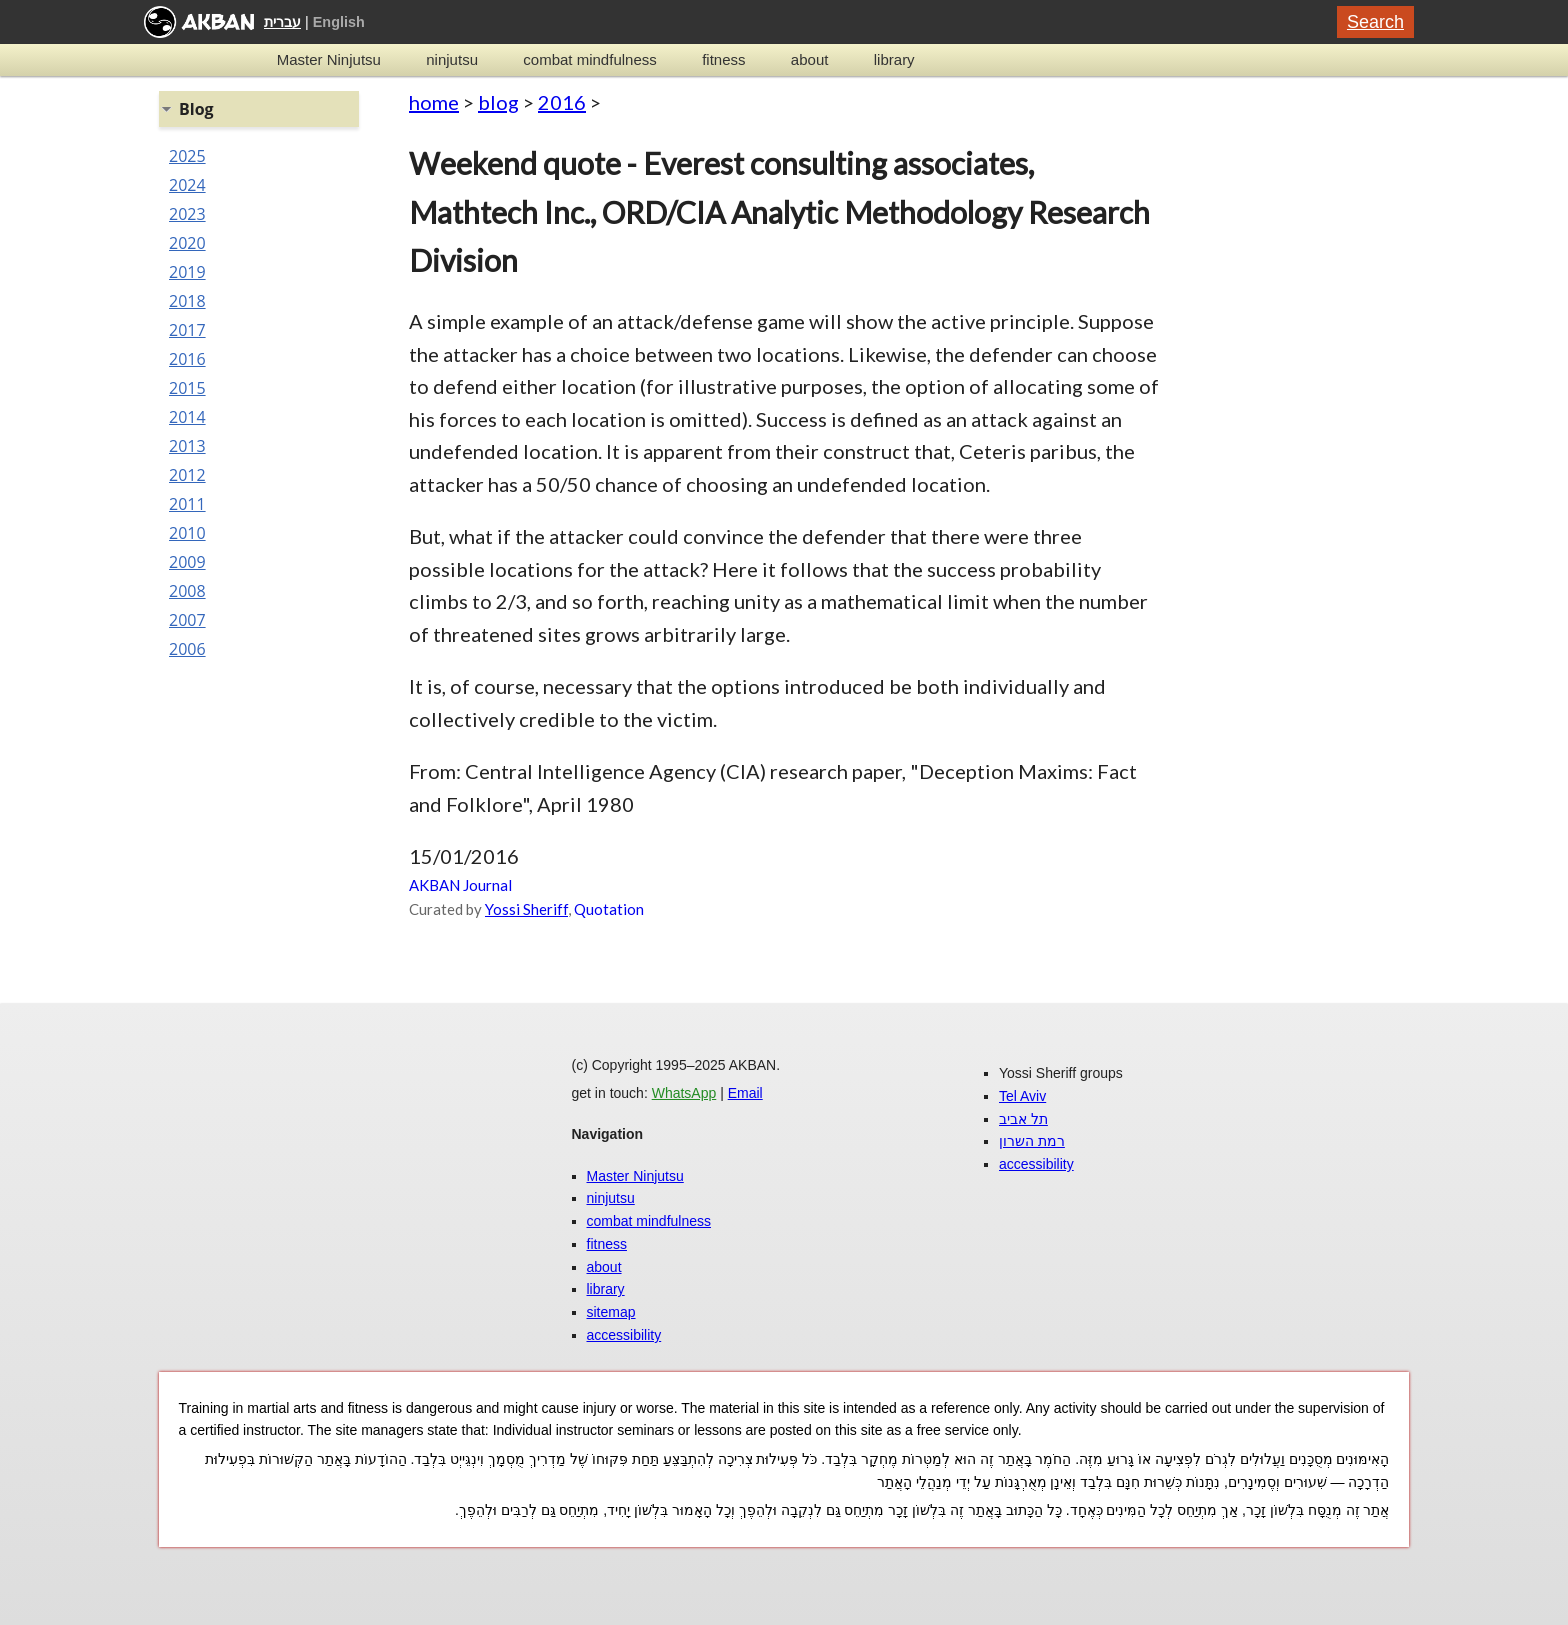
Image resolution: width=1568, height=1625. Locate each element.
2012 (187, 475)
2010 (187, 533)
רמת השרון (1032, 1141)
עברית (282, 22)
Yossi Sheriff (526, 909)
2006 (187, 649)
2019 (187, 272)
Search (1375, 22)
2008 (187, 591)
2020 (187, 243)
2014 (187, 417)
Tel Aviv (1022, 1096)
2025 (187, 156)
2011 (187, 504)
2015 (187, 388)
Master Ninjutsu (329, 59)
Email (745, 1093)
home (434, 102)
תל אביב (1023, 1119)
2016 (562, 102)
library (894, 59)
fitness (723, 59)
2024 (187, 185)
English (339, 22)
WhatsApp (684, 1093)
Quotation (609, 909)
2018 (187, 301)
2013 (187, 446)
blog (498, 102)
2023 (187, 214)
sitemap (611, 1312)
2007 (187, 620)
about (810, 59)
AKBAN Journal (460, 885)
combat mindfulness (589, 59)
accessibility (624, 1335)
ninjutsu (452, 59)
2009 (187, 562)
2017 (187, 330)
